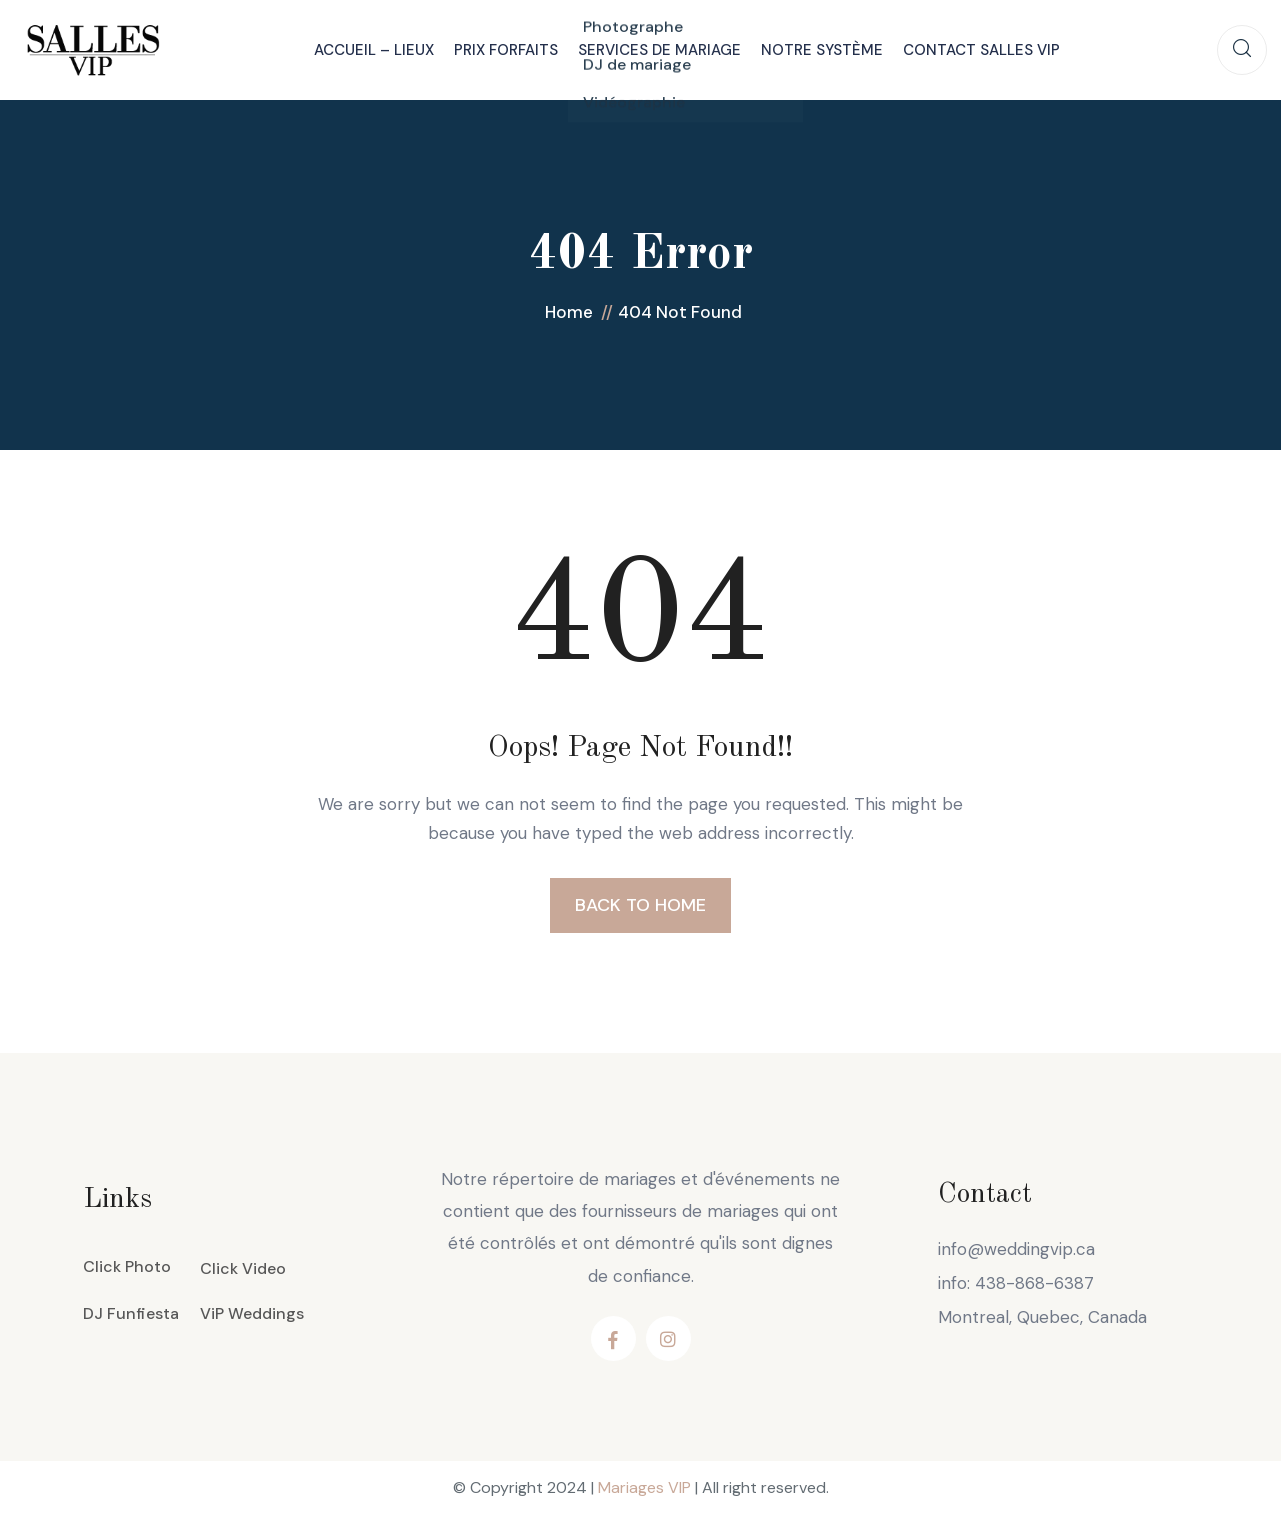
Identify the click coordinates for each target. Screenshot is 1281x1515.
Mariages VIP (644, 1487)
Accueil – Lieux (374, 50)
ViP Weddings (252, 1313)
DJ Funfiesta (131, 1313)
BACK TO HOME (640, 905)
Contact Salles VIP (981, 50)
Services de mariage (659, 50)
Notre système (822, 50)
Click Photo (127, 1266)
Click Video (243, 1268)
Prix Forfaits (506, 50)
